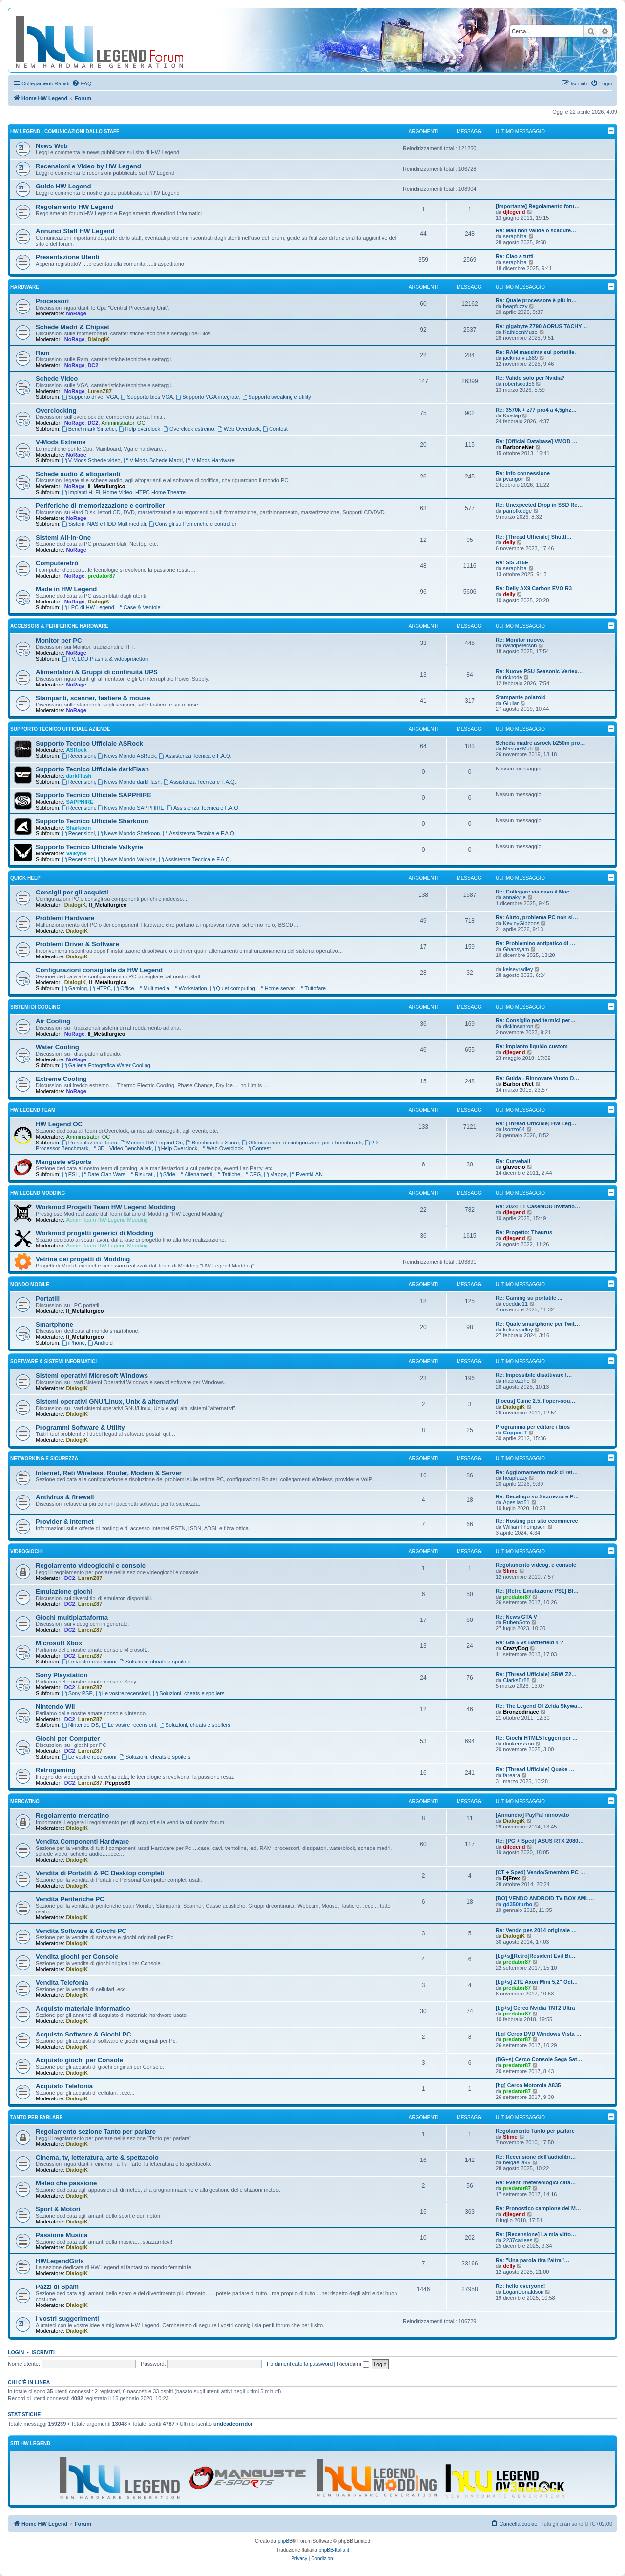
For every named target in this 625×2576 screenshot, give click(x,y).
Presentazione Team (89, 1142)
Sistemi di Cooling (35, 1007)
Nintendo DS (80, 1725)
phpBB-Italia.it (334, 2550)
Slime (510, 1571)
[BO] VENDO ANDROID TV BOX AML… (545, 1898)
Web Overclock (238, 429)
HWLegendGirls (60, 2260)
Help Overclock (176, 1148)
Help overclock (139, 429)
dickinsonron (518, 1026)
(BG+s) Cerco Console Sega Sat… (539, 2059)
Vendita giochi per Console (77, 1956)
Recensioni (78, 756)
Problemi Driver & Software (77, 944)
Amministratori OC (124, 423)
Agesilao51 (516, 1502)
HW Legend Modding (37, 1193)
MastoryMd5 (518, 748)
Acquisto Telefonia (64, 2086)
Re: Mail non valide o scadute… (536, 230)
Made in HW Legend (66, 589)
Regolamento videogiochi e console (91, 1565)
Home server (276, 988)
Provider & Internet (65, 1521)
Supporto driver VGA (90, 397)
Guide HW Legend (63, 186)
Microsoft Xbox (59, 1643)
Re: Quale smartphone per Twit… (538, 1324)
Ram (43, 352)
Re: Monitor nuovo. (520, 640)
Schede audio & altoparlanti (78, 474)
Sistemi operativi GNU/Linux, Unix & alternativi (107, 1401)
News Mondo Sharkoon (129, 833)
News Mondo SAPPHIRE (131, 807)
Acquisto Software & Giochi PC (83, 2034)
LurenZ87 (99, 391)
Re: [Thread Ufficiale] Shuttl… (534, 537)
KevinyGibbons (521, 923)
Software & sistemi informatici (53, 1361)
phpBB (285, 2541)
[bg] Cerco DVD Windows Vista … (539, 2033)
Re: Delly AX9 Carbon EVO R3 (534, 588)
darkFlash (78, 776)
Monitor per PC (59, 640)
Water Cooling (57, 1047)
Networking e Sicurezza (44, 1458)
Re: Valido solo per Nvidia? (530, 378)
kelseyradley (518, 969)
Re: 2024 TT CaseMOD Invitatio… (538, 1206)
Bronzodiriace (521, 1712)
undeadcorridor (233, 2424)
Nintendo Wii (55, 1706)
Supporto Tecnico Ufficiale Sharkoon (92, 821)
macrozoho (516, 1381)
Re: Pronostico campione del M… (538, 2208)
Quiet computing (232, 988)
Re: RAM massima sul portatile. (536, 352)
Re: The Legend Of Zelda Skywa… (539, 1706)
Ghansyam (516, 949)
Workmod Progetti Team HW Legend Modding (105, 1207)
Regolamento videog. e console (536, 1565)
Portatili (48, 1298)
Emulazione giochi (64, 1591)
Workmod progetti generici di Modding (95, 1233)
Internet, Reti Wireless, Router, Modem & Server (109, 1472)
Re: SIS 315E (512, 562)
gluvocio (514, 1167)
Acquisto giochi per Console (79, 2060)
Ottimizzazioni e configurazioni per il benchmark (302, 1142)
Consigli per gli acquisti (72, 892)
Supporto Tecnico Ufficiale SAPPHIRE (93, 795)
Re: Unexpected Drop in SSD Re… (539, 505)
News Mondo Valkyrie (126, 859)
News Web (52, 145)
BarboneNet (518, 447)
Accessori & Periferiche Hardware (59, 626)
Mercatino (25, 1801)
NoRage (76, 313)
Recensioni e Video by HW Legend (88, 166)
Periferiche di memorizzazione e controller (100, 505)
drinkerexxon (518, 1743)
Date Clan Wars (103, 1174)
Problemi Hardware (65, 918)
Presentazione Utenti (67, 257)
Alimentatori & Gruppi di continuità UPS (97, 672)
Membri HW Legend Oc (151, 1142)
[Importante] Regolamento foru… (538, 206)
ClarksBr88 (516, 1680)
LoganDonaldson (523, 2292)
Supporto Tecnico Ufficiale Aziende (60, 729)
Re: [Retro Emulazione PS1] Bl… (537, 1591)
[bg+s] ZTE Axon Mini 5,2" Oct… (537, 1982)
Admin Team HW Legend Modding (106, 1220)
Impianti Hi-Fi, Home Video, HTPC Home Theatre (124, 492)
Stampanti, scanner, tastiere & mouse (93, 698)
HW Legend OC (59, 1124)
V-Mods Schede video (91, 460)
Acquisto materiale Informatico (83, 2008)
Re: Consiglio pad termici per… (536, 1020)
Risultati (141, 1174)
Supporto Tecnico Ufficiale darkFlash (92, 769)
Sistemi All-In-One (63, 537)
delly (509, 542)
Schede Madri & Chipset (72, 327)
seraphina (514, 236)
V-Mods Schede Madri (153, 460)
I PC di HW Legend (88, 607)
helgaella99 (516, 2162)
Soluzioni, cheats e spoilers (154, 1661)
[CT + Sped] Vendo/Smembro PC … (540, 1872)
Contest (275, 429)
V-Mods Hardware (210, 460)
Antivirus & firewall (65, 1497)
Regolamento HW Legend (75, 206)
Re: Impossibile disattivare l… (534, 1375)
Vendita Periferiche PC (70, 1899)
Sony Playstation (61, 1675)
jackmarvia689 (520, 358)
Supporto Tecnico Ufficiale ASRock (89, 743)
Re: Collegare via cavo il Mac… (535, 891)
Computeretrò (57, 563)
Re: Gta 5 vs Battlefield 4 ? (529, 1642)
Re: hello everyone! (520, 2286)
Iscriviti (43, 2352)
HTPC (100, 988)
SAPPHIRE (79, 802)
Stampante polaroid (521, 697)
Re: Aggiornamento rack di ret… (537, 1472)
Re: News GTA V (516, 1617)
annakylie (514, 897)
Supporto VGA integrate (207, 397)
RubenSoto (516, 1622)
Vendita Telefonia (62, 1982)
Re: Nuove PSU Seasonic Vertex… (539, 671)
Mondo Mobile (29, 1284)
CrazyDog (515, 1648)
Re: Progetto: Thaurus (524, 1232)
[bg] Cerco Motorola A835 (528, 2085)
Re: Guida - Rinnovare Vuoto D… (537, 1078)
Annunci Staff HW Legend (75, 231)
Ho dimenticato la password (300, 2364)
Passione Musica (61, 2235)
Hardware (24, 287)
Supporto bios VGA (147, 397)
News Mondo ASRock (127, 756)
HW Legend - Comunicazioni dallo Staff (64, 131)
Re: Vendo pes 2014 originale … (536, 1930)
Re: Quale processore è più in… (536, 300)
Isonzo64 (514, 1129)
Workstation (189, 988)
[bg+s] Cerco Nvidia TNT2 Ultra (535, 2008)
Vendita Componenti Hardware (82, 1841)
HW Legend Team (32, 1110)
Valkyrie (76, 853)
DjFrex (511, 1878)
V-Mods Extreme (61, 442)
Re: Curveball (513, 1161)
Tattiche (227, 1174)
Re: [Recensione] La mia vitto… (536, 2234)
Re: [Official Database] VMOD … (536, 441)
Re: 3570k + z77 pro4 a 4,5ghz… (536, 410)
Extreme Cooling (61, 1078)
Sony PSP (77, 1693)
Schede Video (57, 378)
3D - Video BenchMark (121, 1148)
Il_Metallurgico (106, 486)
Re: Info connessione (523, 473)
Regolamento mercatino (72, 1815)
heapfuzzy (515, 306)
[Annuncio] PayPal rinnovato (532, 1815)
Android (100, 1343)
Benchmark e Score (212, 1142)
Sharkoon (78, 828)
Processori (52, 301)
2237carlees (517, 2240)
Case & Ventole (139, 607)
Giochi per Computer (68, 1738)
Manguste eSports (63, 1161)
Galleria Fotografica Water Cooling (106, 1065)
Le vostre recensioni (89, 1661)
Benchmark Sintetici (89, 429)
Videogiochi (26, 1551)
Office (124, 988)
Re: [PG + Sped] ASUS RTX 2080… (539, 1841)
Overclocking (56, 410)
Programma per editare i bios (533, 1427)
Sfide (166, 1174)
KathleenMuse (520, 332)
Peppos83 (117, 1783)
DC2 (92, 365)
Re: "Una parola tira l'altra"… (532, 2260)
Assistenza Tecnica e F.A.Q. (195, 756)
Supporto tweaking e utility (276, 397)
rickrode (512, 677)
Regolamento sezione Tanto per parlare (96, 2131)
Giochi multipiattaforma (72, 1617)
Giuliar (511, 703)
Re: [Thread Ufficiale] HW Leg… (536, 1123)
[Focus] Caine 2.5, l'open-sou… (535, 1401)
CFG (252, 1174)
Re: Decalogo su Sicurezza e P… (537, 1496)
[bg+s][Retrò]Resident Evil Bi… (536, 1956)
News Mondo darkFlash (129, 782)
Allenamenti (195, 1174)
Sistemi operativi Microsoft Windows (92, 1375)
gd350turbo (517, 1904)
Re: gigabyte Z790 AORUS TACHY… (541, 326)
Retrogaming (55, 1770)
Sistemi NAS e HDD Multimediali (104, 524)
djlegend (514, 212)
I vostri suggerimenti (67, 2318)
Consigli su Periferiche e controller (193, 524)
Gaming (74, 988)
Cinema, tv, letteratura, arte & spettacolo (97, 2157)
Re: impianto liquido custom (532, 1046)
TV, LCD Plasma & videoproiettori (105, 659)
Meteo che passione (66, 2183)
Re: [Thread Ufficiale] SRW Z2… (536, 1674)
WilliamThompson (524, 1527)
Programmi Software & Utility (80, 1427)
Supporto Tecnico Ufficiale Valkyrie (89, 847)
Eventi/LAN (306, 1174)
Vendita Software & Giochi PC (81, 1930)
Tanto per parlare (36, 2117)
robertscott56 (518, 384)
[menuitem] (81, 83)
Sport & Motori (58, 2209)
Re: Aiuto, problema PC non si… (537, 917)
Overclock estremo (188, 429)
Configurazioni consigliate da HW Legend (99, 970)
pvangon (513, 479)
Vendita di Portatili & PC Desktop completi (100, 1873)
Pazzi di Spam (57, 2286)
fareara (511, 1775)
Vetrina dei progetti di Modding (83, 1259)
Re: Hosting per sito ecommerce (537, 1521)
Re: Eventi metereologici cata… (536, 2182)
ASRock (76, 750)
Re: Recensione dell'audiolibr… (536, 2157)
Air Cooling (53, 1021)
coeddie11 (515, 1304)
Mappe (275, 1174)
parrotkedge (517, 511)
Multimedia (153, 988)
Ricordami (353, 2364)
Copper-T (515, 1432)
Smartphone (54, 1324)
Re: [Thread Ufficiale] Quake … (535, 1769)
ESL (70, 1174)
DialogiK (98, 339)
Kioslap (512, 415)
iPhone (73, 1343)
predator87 (101, 576)
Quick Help (25, 878)
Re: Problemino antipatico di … (535, 943)
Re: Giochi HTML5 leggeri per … (537, 1738)
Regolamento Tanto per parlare (535, 2131)
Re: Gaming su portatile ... (529, 1298)
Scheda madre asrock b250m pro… (540, 743)
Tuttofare (312, 988)
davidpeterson (520, 645)
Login (16, 2352)
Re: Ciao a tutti (515, 256)
